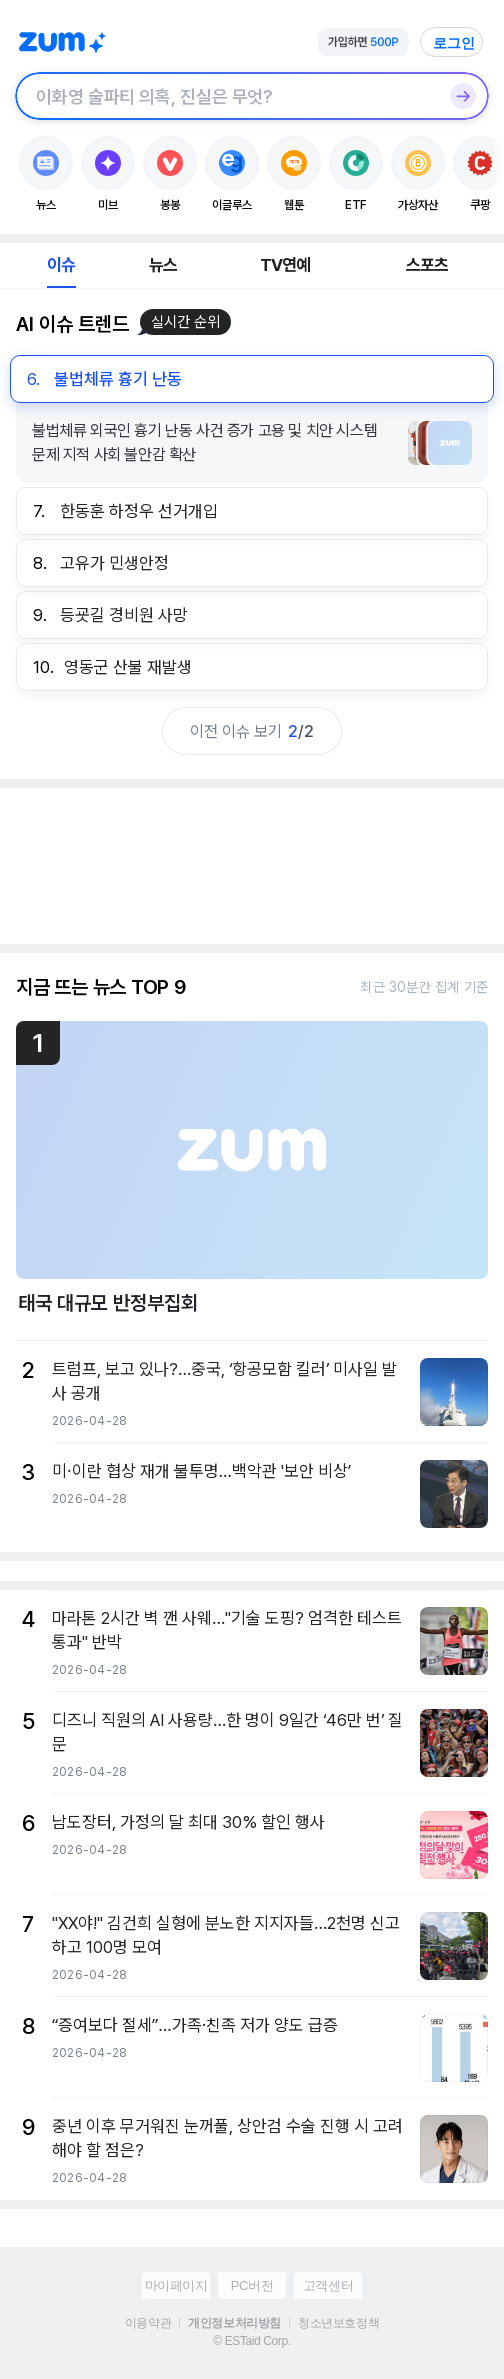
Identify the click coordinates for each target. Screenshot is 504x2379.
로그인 (454, 43)
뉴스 (163, 265)
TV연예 (285, 265)
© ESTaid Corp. (251, 2341)
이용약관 (148, 2323)
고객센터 (328, 2285)
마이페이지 (176, 2285)
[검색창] (226, 96)
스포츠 (427, 265)
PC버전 (252, 2285)
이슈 (61, 265)
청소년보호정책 (338, 2323)
